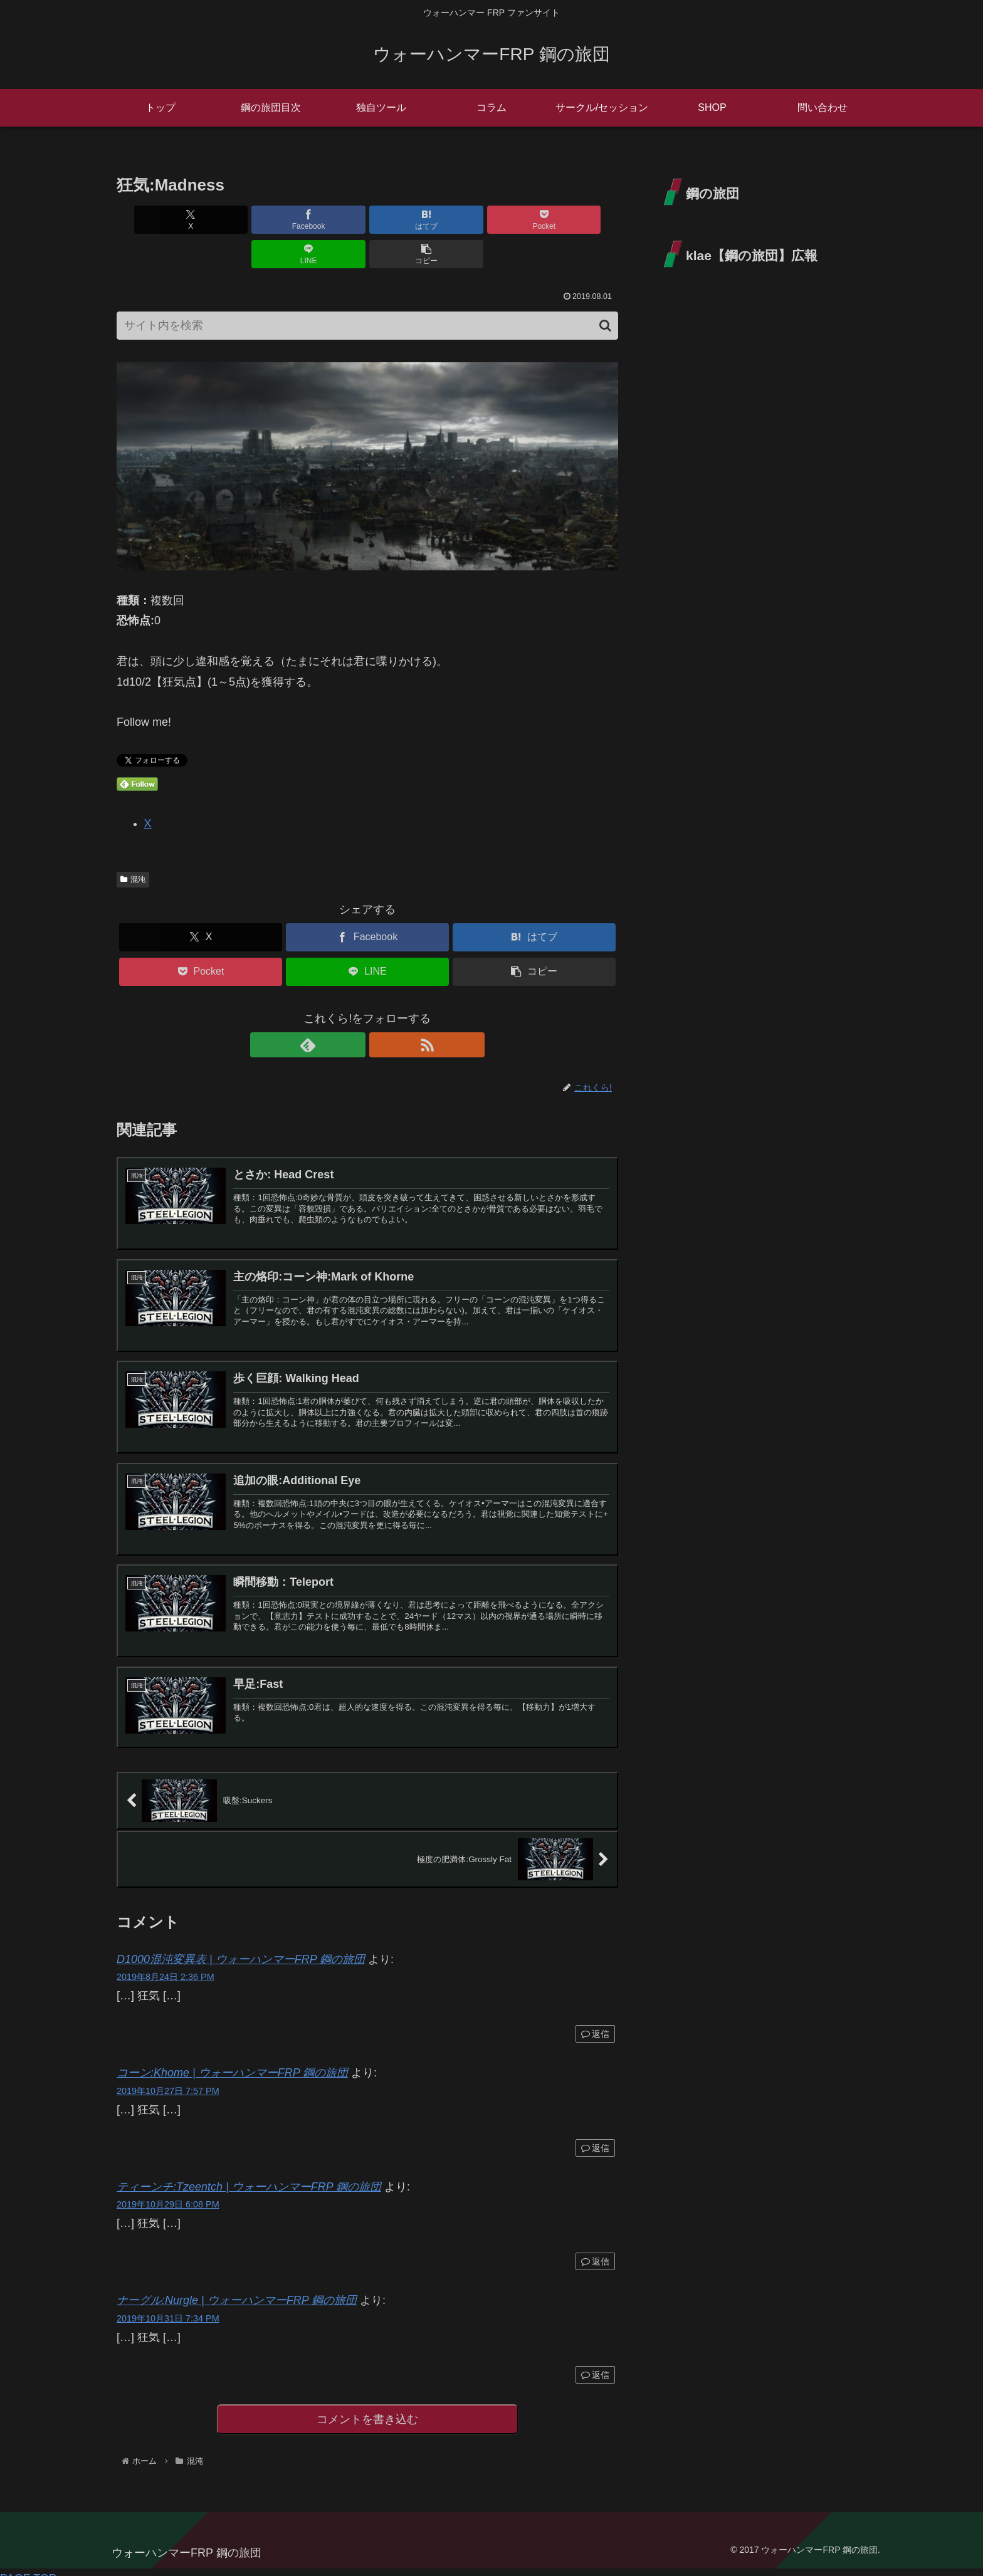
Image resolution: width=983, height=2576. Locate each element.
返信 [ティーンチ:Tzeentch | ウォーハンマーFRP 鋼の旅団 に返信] (595, 2246)
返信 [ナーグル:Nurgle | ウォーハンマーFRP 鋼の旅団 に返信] (595, 2360)
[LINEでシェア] (494, 220)
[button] (578, 220)
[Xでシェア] (157, 220)
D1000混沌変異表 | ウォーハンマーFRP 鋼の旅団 (241, 1944)
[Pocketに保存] (409, 220)
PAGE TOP (28, 2566)
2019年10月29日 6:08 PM (168, 2189)
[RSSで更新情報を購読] (381, 1010)
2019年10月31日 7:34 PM (168, 2303)
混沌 (132, 844)
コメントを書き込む (367, 2405)
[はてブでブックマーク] (325, 220)
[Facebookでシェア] (241, 220)
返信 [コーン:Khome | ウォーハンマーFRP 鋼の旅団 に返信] (595, 2132)
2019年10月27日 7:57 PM (168, 2076)
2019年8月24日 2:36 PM (165, 1962)
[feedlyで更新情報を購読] (352, 1010)
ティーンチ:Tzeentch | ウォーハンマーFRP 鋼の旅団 (249, 2171)
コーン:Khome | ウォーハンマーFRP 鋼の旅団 (232, 2057)
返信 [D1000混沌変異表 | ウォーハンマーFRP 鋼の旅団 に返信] (595, 2019)
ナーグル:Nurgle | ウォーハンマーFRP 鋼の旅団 (237, 2285)
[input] (367, 291)
